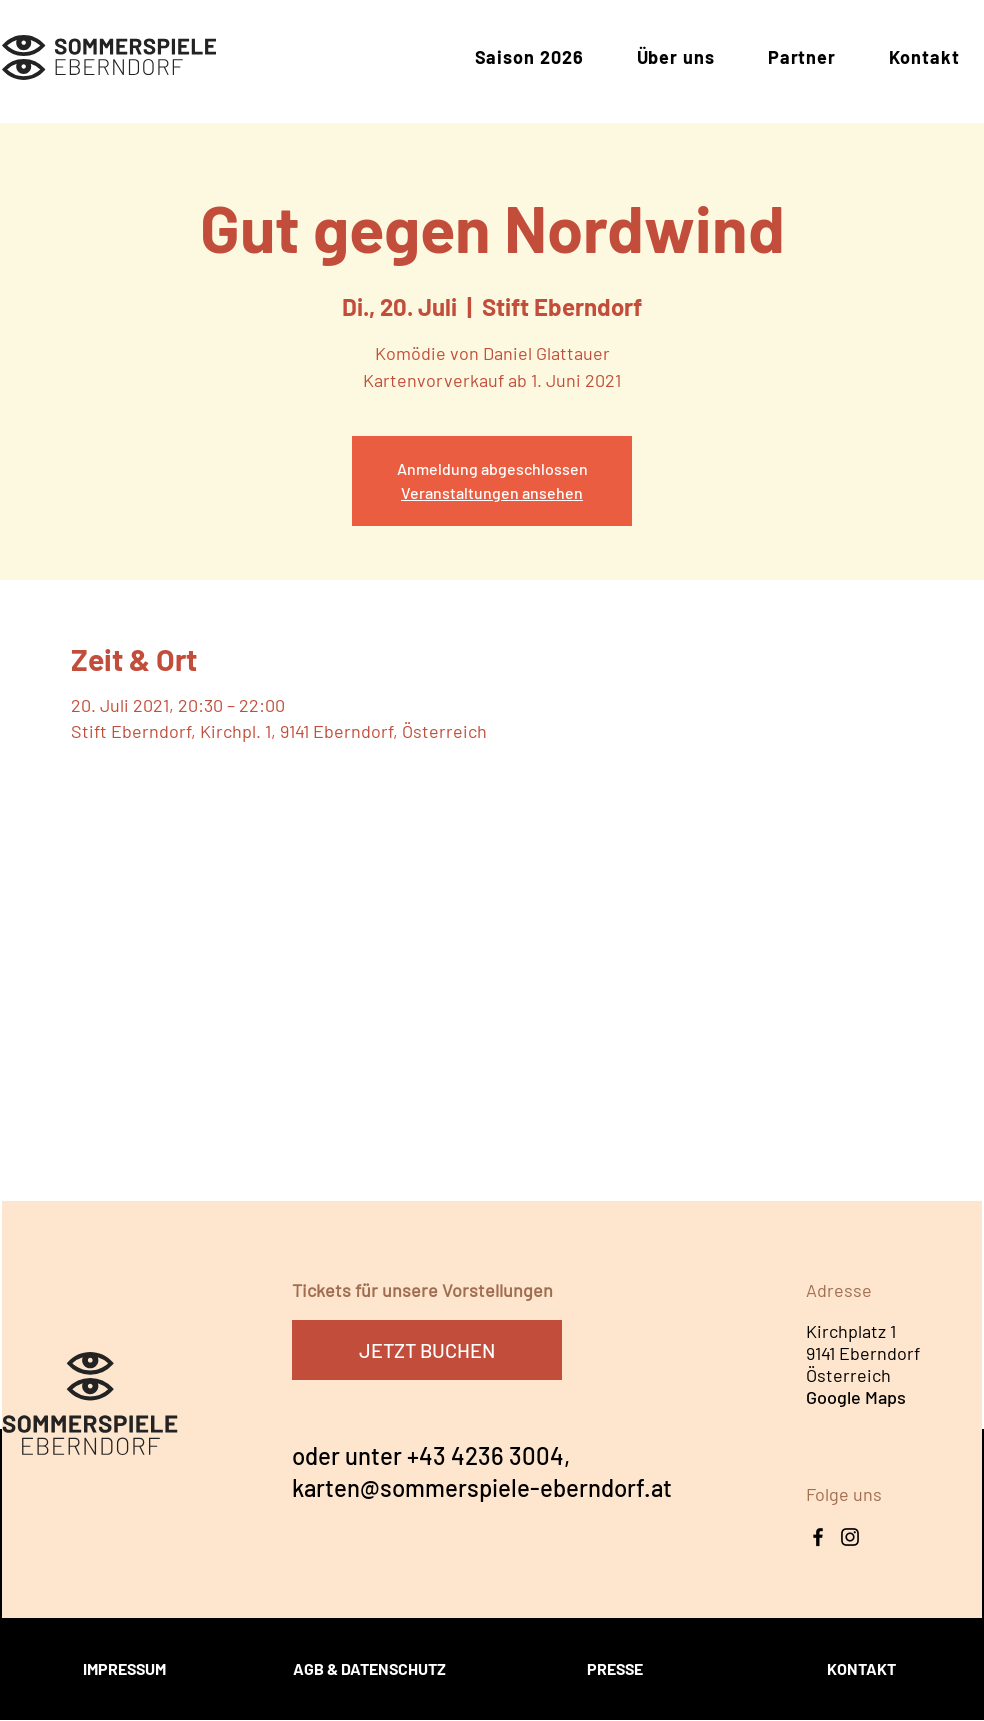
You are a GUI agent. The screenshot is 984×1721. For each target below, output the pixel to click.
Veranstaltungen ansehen (492, 492)
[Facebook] (818, 1537)
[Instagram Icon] (850, 1537)
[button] (529, 58)
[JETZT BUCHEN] (427, 1350)
